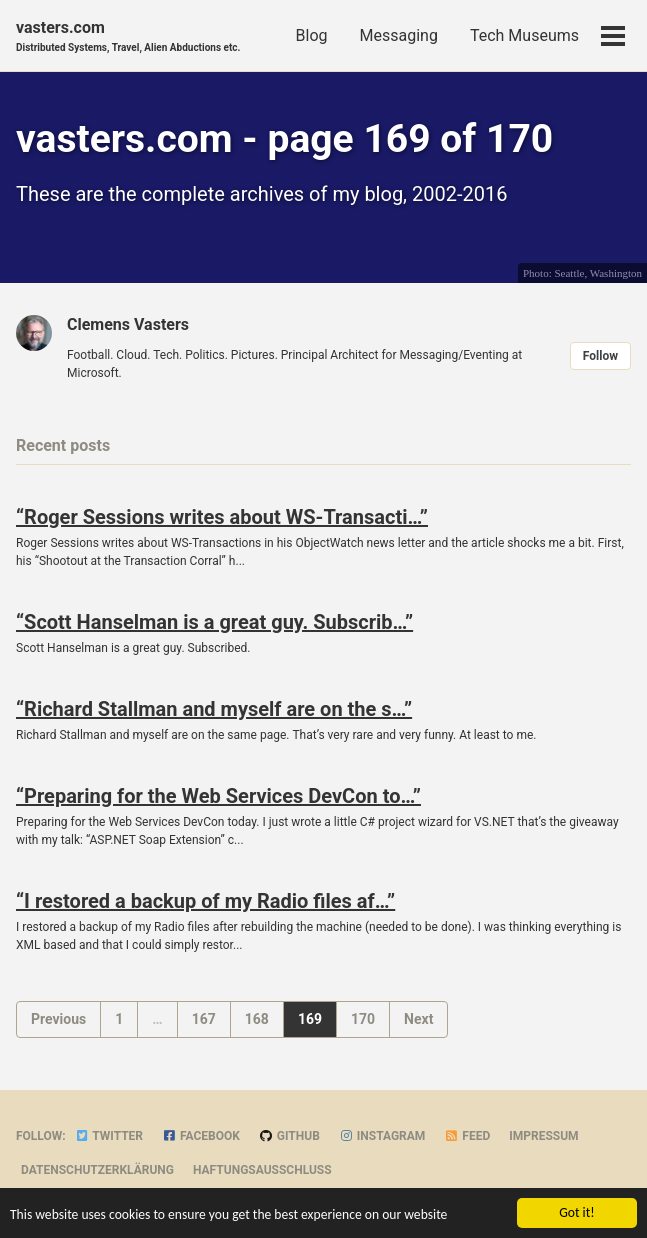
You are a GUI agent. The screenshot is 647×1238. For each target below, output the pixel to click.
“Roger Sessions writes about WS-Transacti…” (222, 517)
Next (418, 1019)
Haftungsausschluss (262, 1170)
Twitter (109, 1136)
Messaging (399, 35)
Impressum (543, 1136)
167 (204, 1019)
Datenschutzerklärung (97, 1170)
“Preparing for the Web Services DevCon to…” (218, 796)
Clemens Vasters (128, 324)
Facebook (201, 1136)
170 (363, 1019)
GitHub (289, 1136)
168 (257, 1019)
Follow (600, 356)
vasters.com (128, 36)
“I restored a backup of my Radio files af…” (205, 901)
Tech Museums (524, 35)
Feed (467, 1136)
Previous (58, 1019)
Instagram (382, 1136)
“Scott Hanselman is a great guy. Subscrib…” (214, 622)
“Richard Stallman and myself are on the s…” (214, 709)
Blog (312, 35)
